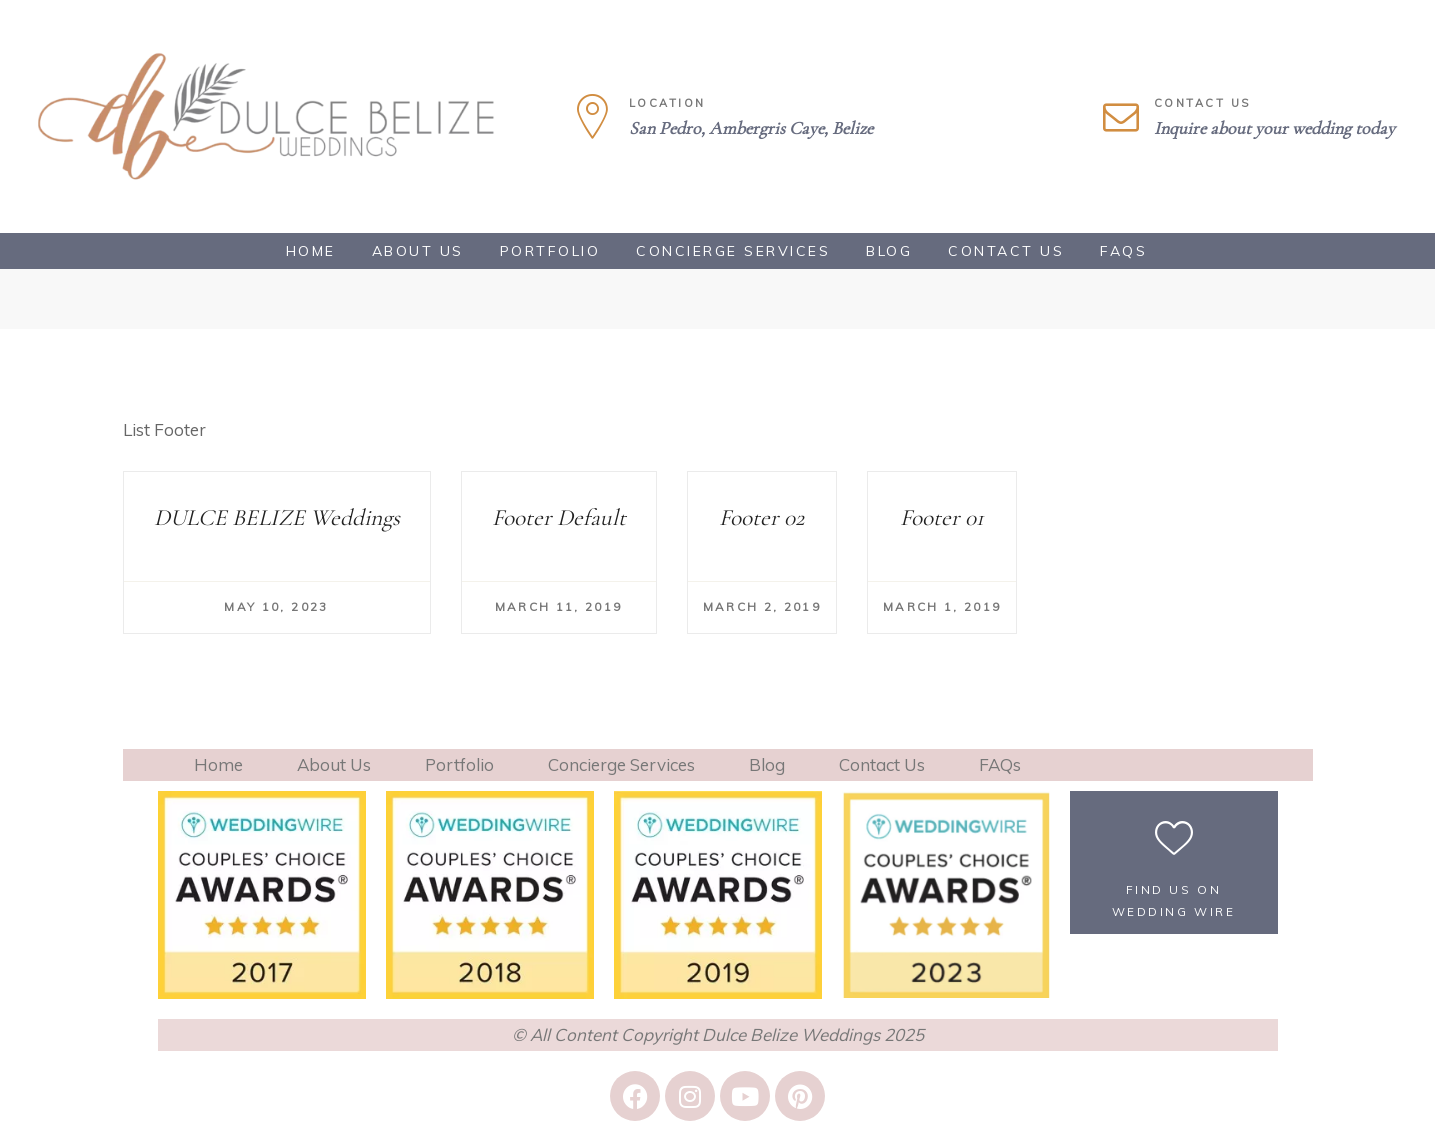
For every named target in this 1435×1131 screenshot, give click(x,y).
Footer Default (559, 517)
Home (311, 251)
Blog (889, 251)
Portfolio (550, 251)
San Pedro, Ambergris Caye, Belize (751, 128)
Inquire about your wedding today (1274, 128)
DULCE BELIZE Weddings (277, 517)
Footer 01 (942, 517)
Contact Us (1006, 251)
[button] (1174, 862)
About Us (418, 251)
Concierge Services (733, 251)
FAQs (1123, 251)
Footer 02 (761, 517)
